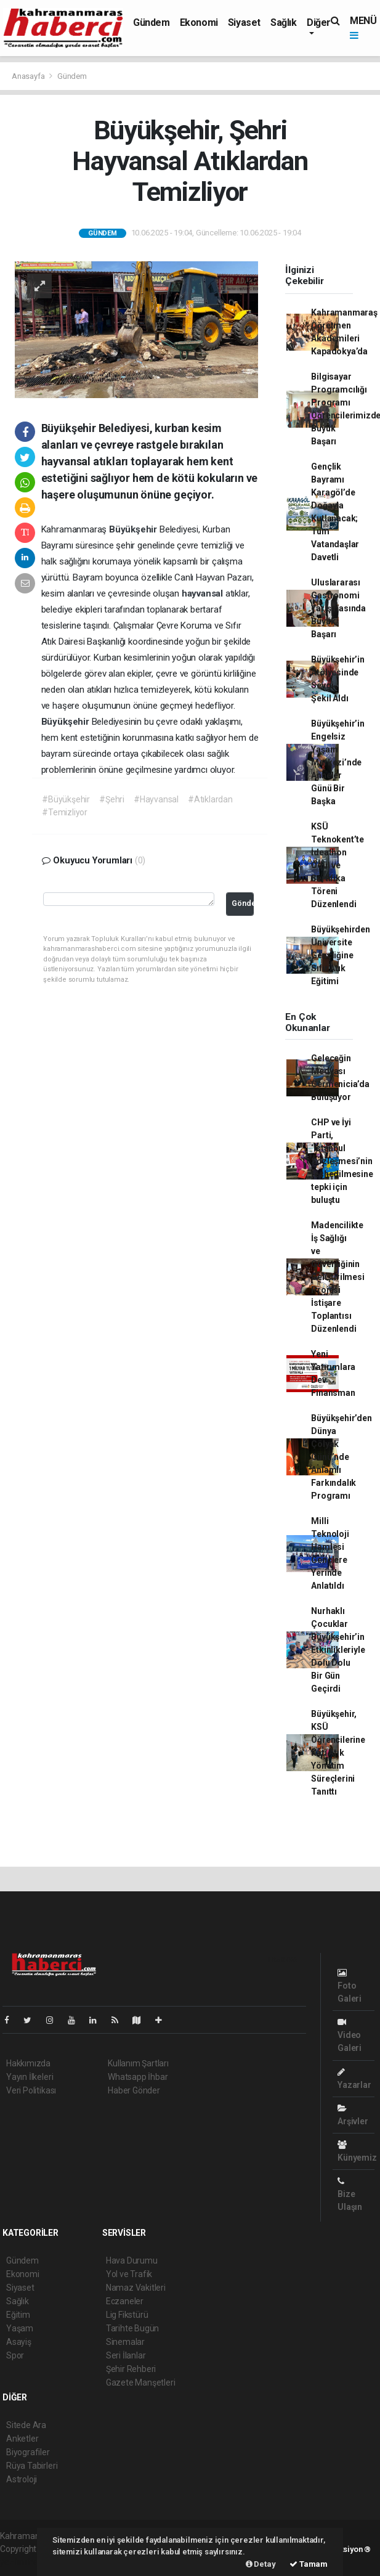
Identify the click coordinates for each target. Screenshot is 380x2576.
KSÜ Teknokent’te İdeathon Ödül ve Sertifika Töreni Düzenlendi (337, 865)
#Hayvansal (156, 799)
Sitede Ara (26, 2425)
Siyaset (244, 22)
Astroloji (21, 2479)
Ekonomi (199, 22)
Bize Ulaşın (350, 2194)
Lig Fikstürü (127, 2315)
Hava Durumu (132, 2260)
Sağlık (283, 22)
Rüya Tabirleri (31, 2466)
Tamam (308, 2564)
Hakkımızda (28, 2063)
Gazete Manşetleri (141, 2382)
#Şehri (111, 799)
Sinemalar (125, 2342)
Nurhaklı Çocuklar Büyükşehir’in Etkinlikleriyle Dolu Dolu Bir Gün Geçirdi (338, 1650)
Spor (15, 2355)
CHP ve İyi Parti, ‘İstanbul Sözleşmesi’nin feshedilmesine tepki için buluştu (342, 1161)
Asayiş (18, 2342)
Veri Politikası (31, 2090)
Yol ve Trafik (129, 2274)
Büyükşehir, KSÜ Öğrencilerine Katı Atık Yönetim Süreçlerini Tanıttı (338, 1752)
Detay (261, 2564)
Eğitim (18, 2315)
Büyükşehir (134, 529)
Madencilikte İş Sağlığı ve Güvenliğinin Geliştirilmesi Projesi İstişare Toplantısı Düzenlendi (337, 1277)
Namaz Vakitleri (136, 2288)
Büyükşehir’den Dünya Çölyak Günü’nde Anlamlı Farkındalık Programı (341, 1457)
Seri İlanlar (126, 2355)
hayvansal (203, 593)
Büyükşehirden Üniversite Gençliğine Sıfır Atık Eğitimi (340, 955)
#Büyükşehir (66, 799)
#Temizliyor (64, 812)
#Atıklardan (210, 799)
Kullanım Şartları (138, 2063)
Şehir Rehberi (131, 2369)
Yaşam (19, 2328)
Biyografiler (28, 2452)
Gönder (243, 903)
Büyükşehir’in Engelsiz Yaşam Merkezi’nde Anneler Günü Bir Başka (338, 762)
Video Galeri (350, 2035)
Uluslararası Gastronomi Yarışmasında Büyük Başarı (338, 608)
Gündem (151, 22)
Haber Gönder (134, 2090)
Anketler (22, 2439)
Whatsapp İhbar (138, 2077)
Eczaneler (125, 2301)
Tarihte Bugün (133, 2328)
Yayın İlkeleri (29, 2077)
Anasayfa (29, 76)
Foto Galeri (350, 1985)
